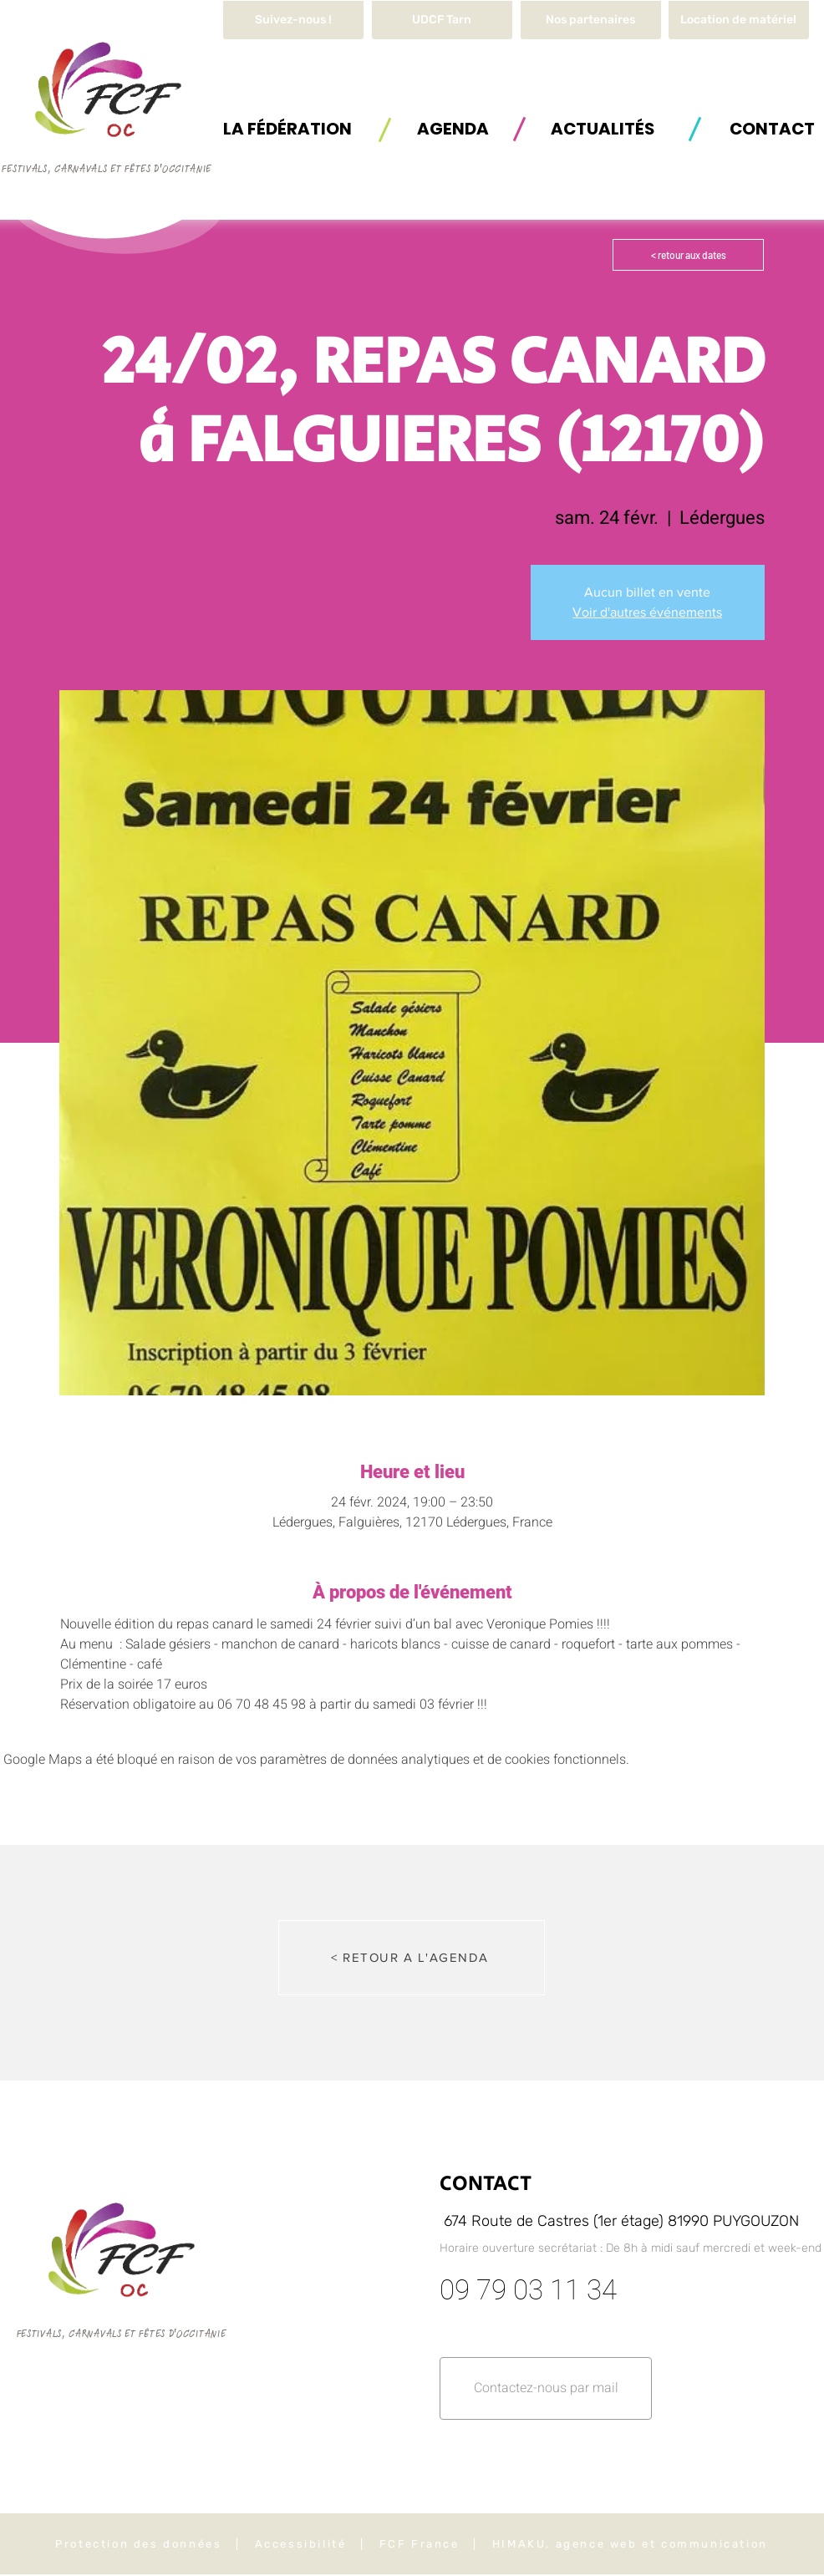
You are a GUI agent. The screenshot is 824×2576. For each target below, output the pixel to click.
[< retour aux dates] (688, 255)
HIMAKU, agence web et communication (630, 2544)
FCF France (419, 2544)
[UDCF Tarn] (442, 20)
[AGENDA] (453, 128)
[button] (739, 20)
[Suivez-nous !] (293, 20)
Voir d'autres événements (647, 612)
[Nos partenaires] (591, 20)
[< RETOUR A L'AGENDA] (411, 1957)
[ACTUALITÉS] (602, 128)
